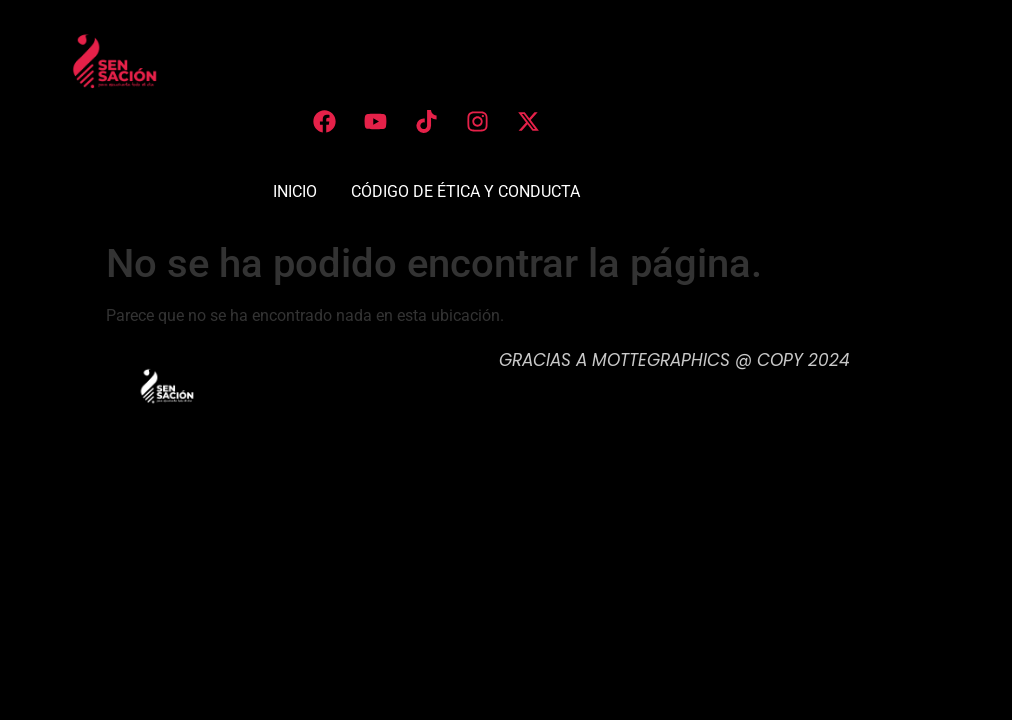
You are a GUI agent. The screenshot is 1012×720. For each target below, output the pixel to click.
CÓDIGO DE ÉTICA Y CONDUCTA (465, 191)
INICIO (295, 191)
